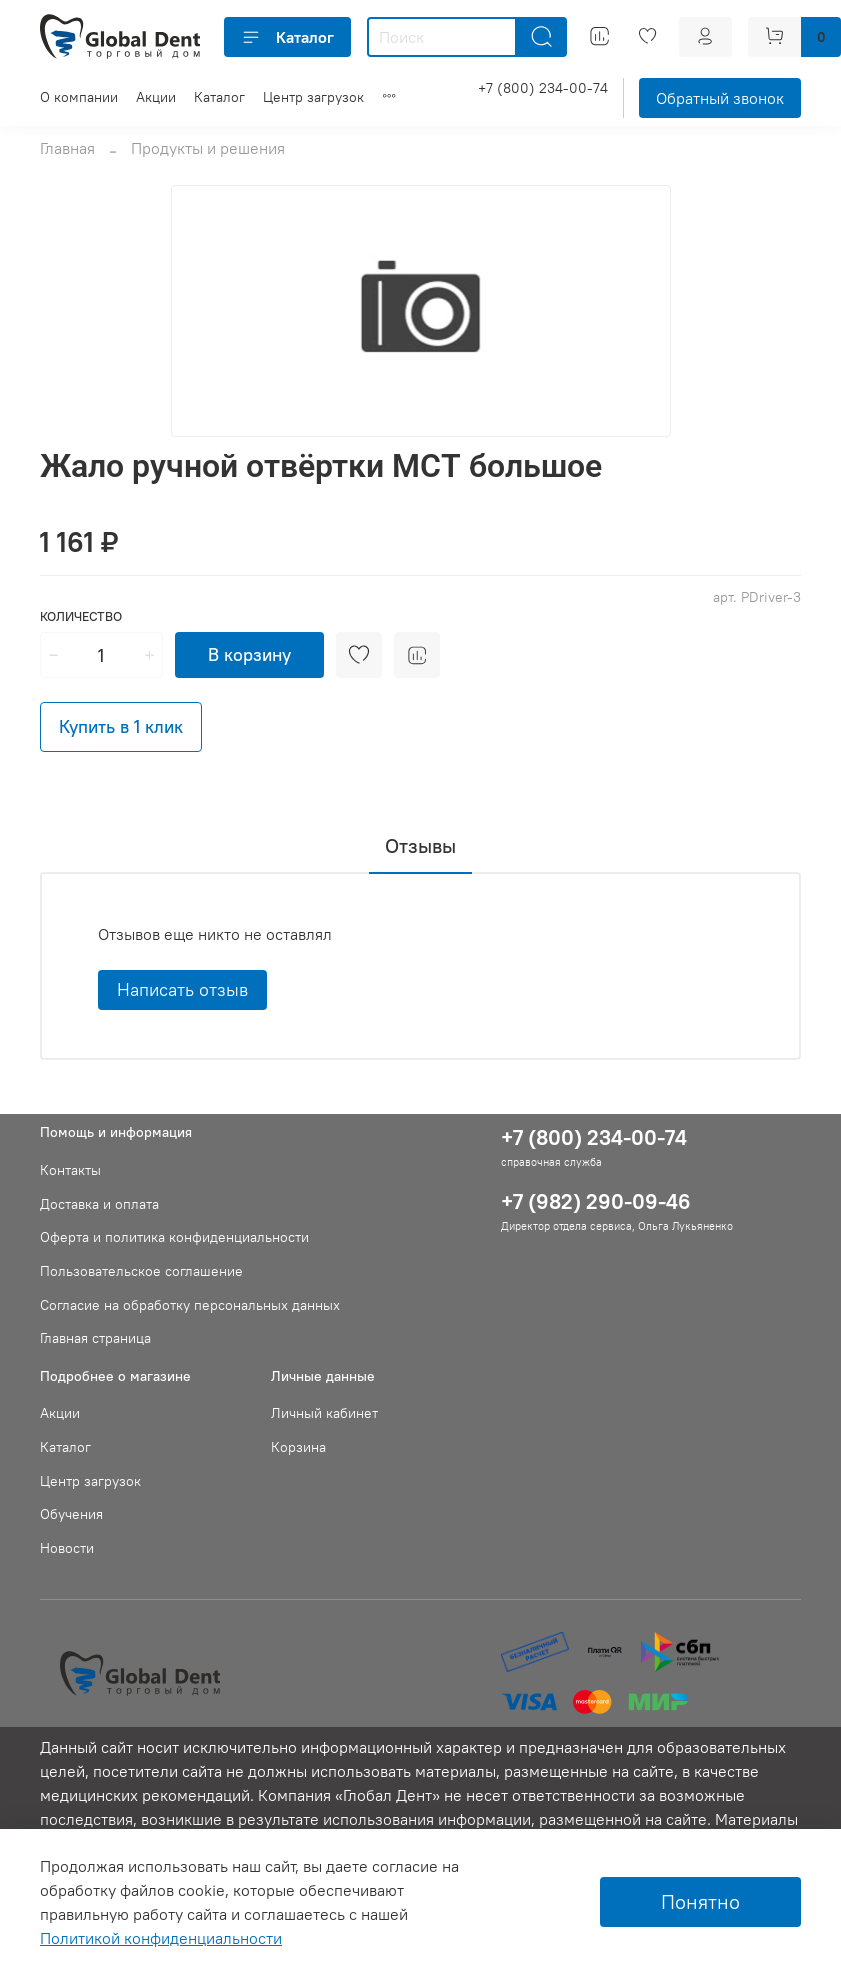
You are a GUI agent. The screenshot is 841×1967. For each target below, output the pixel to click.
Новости (67, 1548)
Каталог (287, 37)
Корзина (298, 1447)
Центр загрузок (313, 97)
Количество (81, 616)
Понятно (700, 1901)
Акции (156, 97)
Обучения (71, 1514)
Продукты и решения (208, 148)
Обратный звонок (720, 98)
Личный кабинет (324, 1413)
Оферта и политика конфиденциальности (174, 1237)
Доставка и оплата (99, 1204)
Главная (67, 148)
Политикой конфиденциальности (161, 1938)
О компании (79, 97)
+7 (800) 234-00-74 (543, 88)
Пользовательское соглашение (141, 1271)
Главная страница (95, 1338)
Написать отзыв (182, 989)
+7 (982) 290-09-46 (596, 1201)
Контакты (70, 1170)
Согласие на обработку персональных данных (190, 1305)
